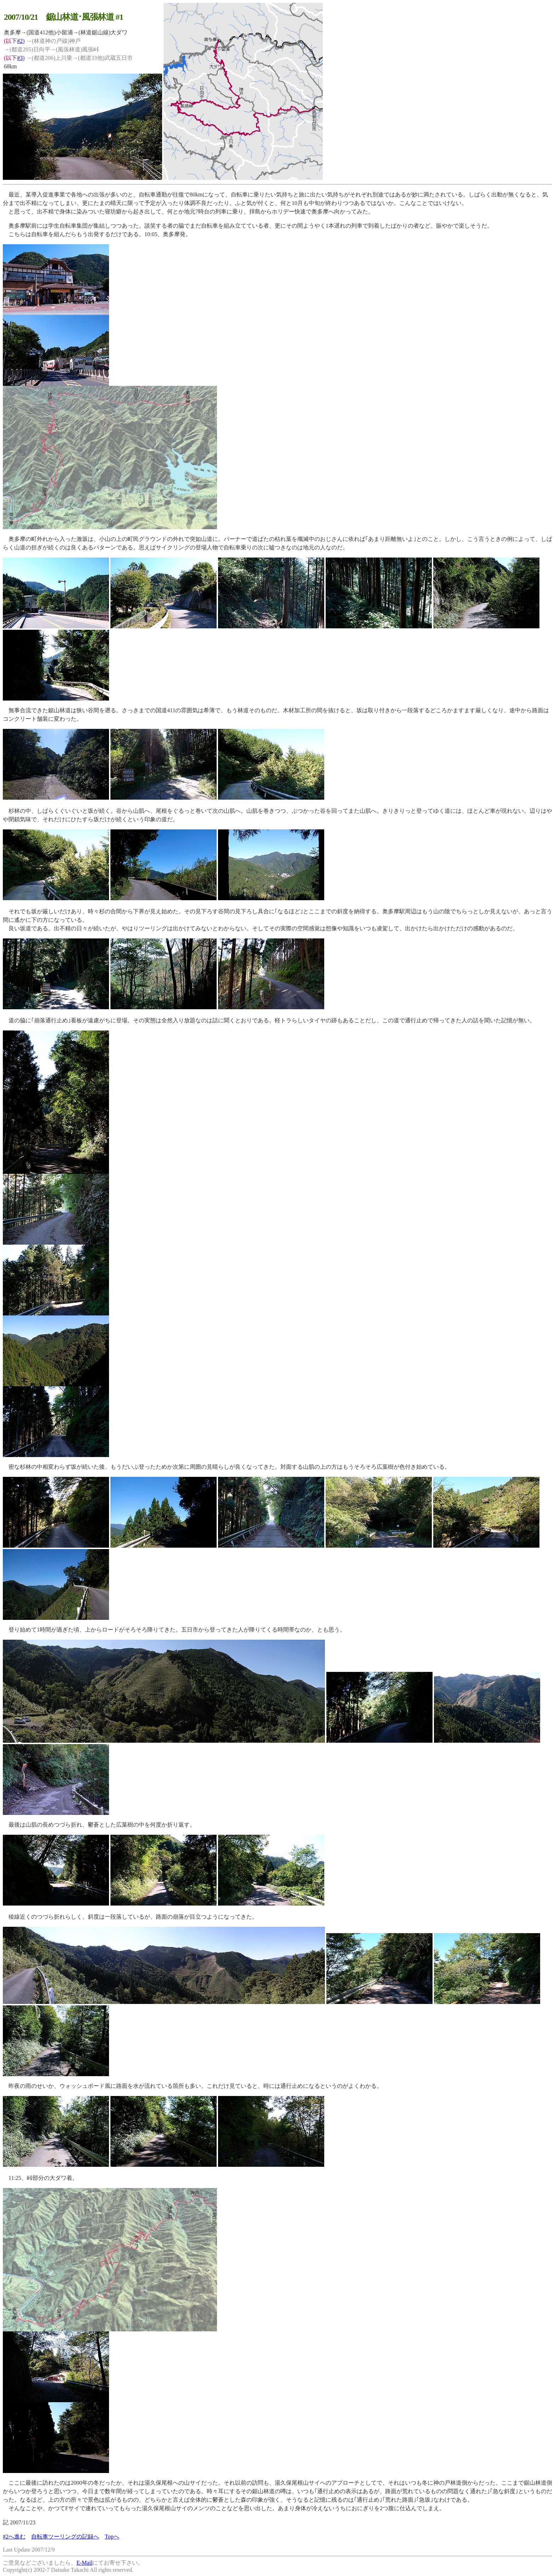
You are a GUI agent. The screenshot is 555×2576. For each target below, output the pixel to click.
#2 (20, 41)
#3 (20, 58)
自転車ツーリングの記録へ (65, 2537)
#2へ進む (14, 2537)
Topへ (112, 2537)
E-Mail (84, 2563)
